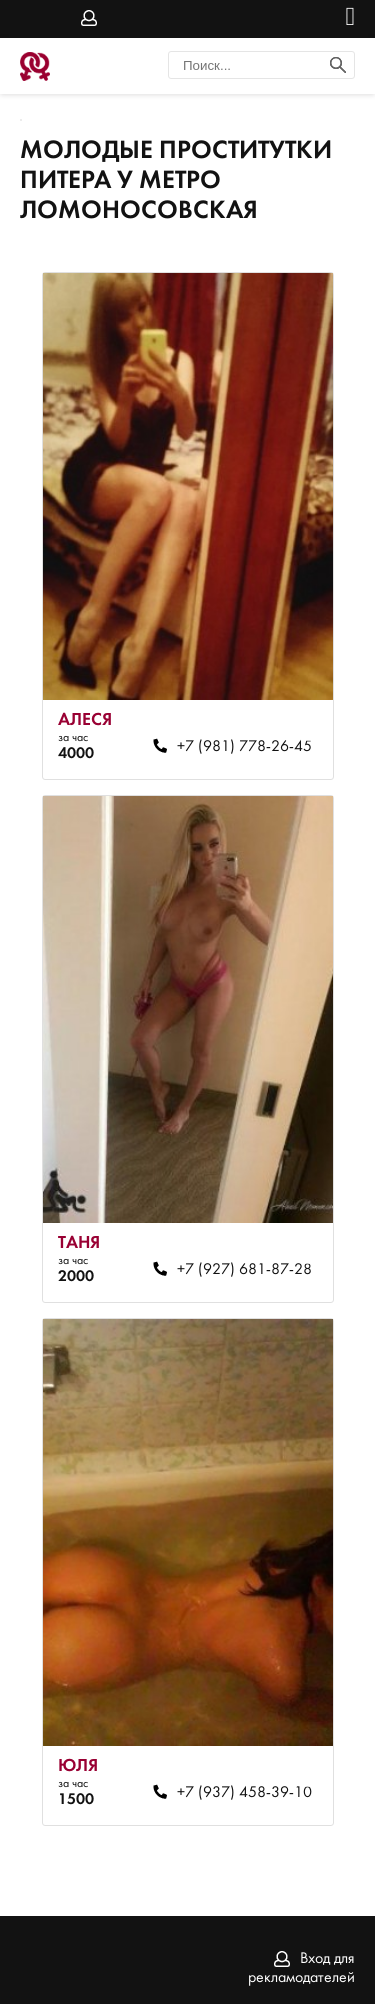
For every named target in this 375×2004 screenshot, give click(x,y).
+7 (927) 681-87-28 (244, 1270)
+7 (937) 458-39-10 (244, 1793)
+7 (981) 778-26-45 (244, 747)
